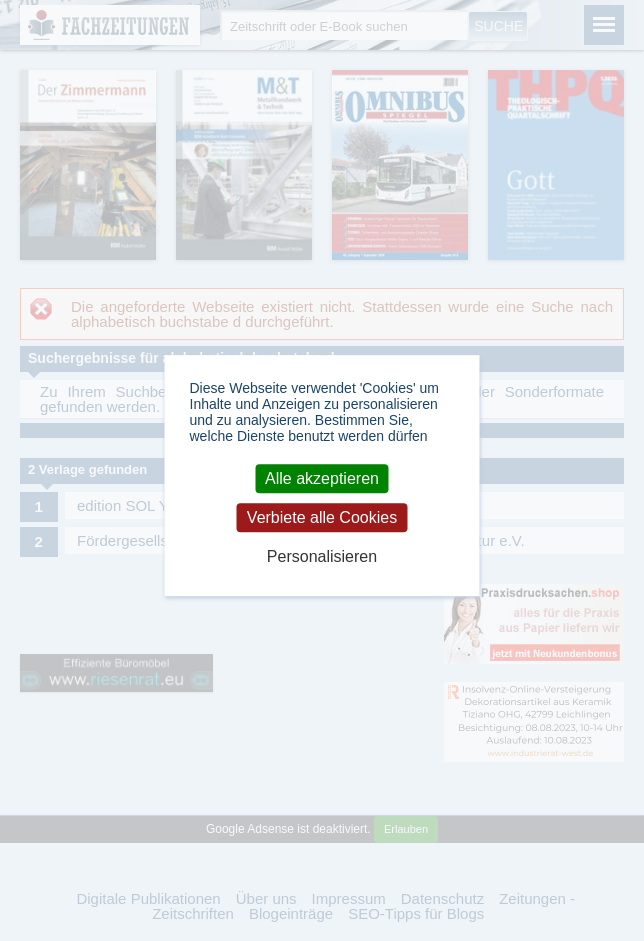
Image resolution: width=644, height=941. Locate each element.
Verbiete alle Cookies (322, 517)
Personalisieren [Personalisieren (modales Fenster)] (322, 556)
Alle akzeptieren (322, 478)
